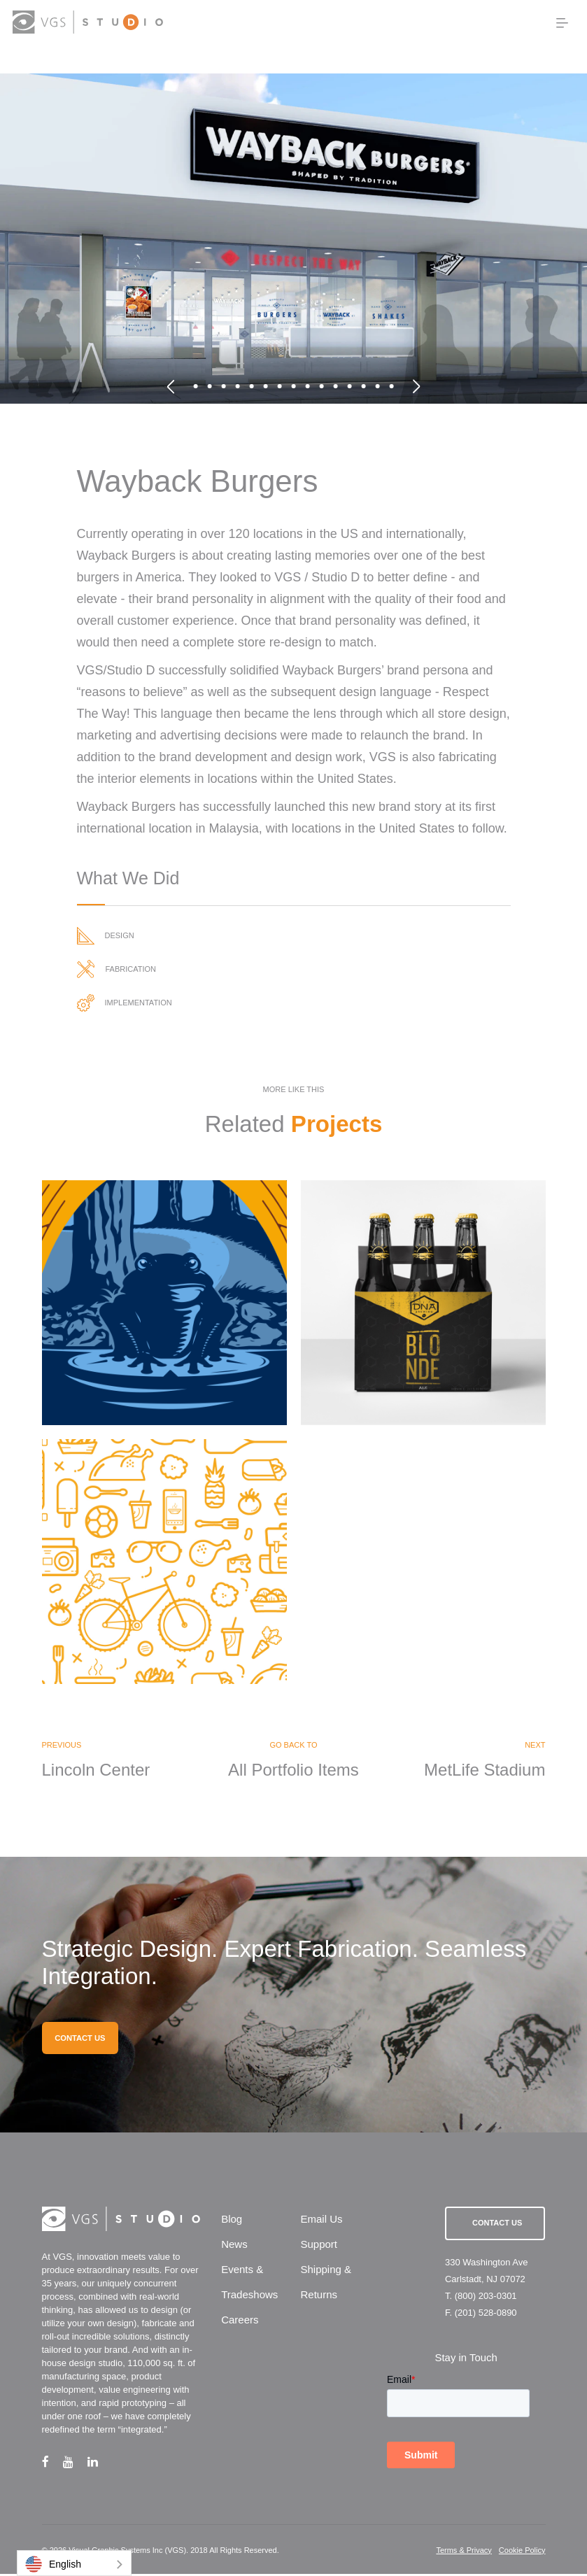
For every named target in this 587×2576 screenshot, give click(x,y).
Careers (239, 2322)
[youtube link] (75, 2463)
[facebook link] (52, 2463)
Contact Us (497, 2225)
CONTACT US (80, 2040)
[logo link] (87, 22)
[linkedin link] (99, 2463)
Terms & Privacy (463, 2552)
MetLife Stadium (484, 1771)
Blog (231, 2222)
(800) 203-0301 (486, 2298)
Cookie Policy (522, 2552)
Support (318, 2247)
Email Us (321, 2222)
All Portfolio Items (293, 1771)
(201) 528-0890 (486, 2314)
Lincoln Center (96, 1771)
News (234, 2247)
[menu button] (562, 22)
